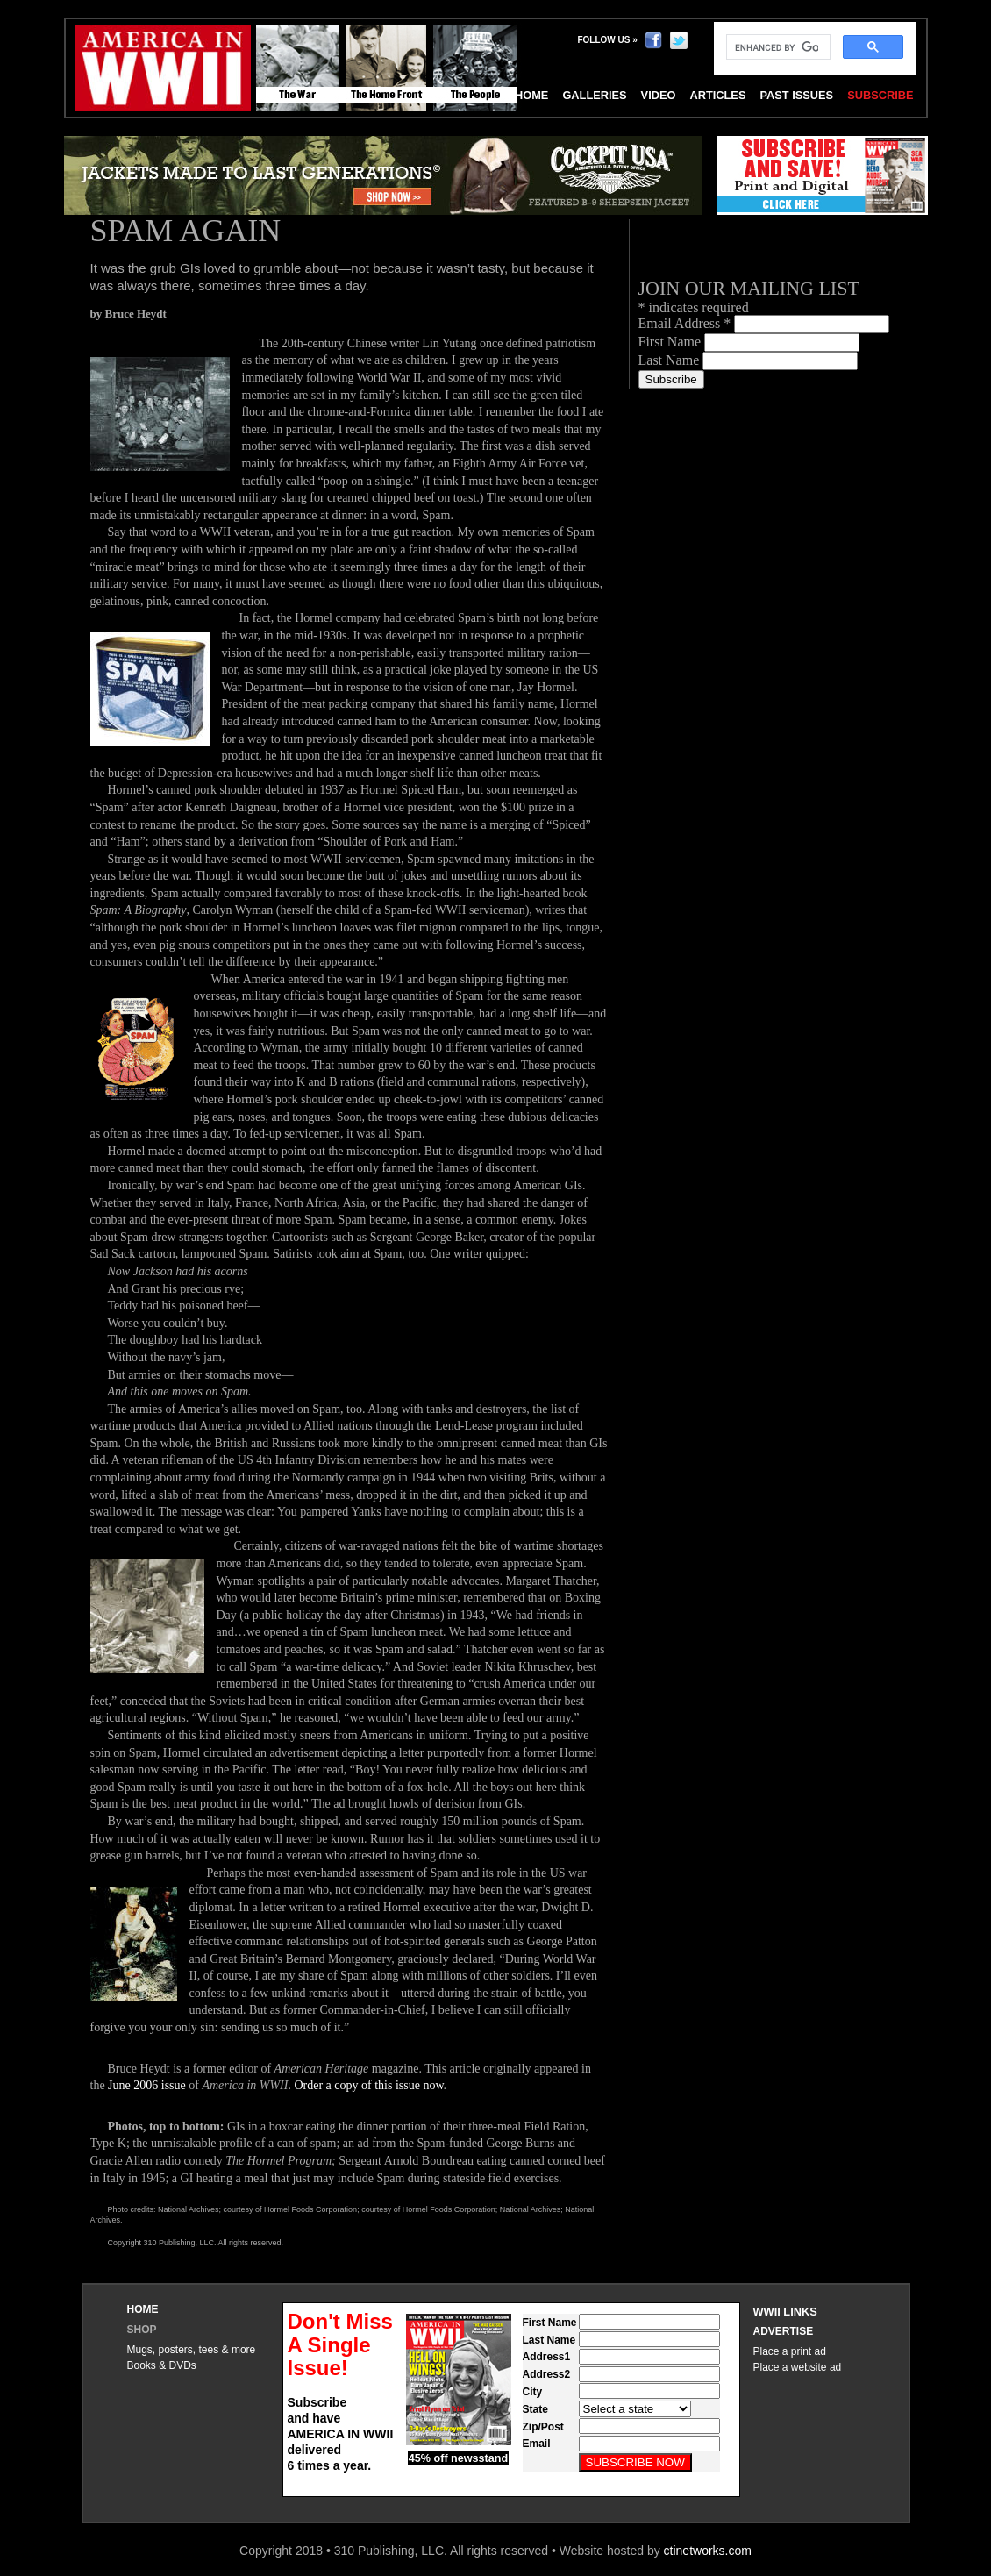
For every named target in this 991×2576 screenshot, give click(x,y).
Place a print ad (789, 2351)
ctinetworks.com (708, 2551)
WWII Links (785, 2311)
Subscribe (880, 95)
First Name (671, 341)
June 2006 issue (147, 2085)
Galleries (594, 95)
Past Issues (796, 95)
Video (658, 95)
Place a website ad (797, 2367)
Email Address (686, 323)
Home (143, 2309)
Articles (717, 95)
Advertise (783, 2331)
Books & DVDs (161, 2365)
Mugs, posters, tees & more (191, 2350)
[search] (776, 47)
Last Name (670, 360)
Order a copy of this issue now (368, 2085)
